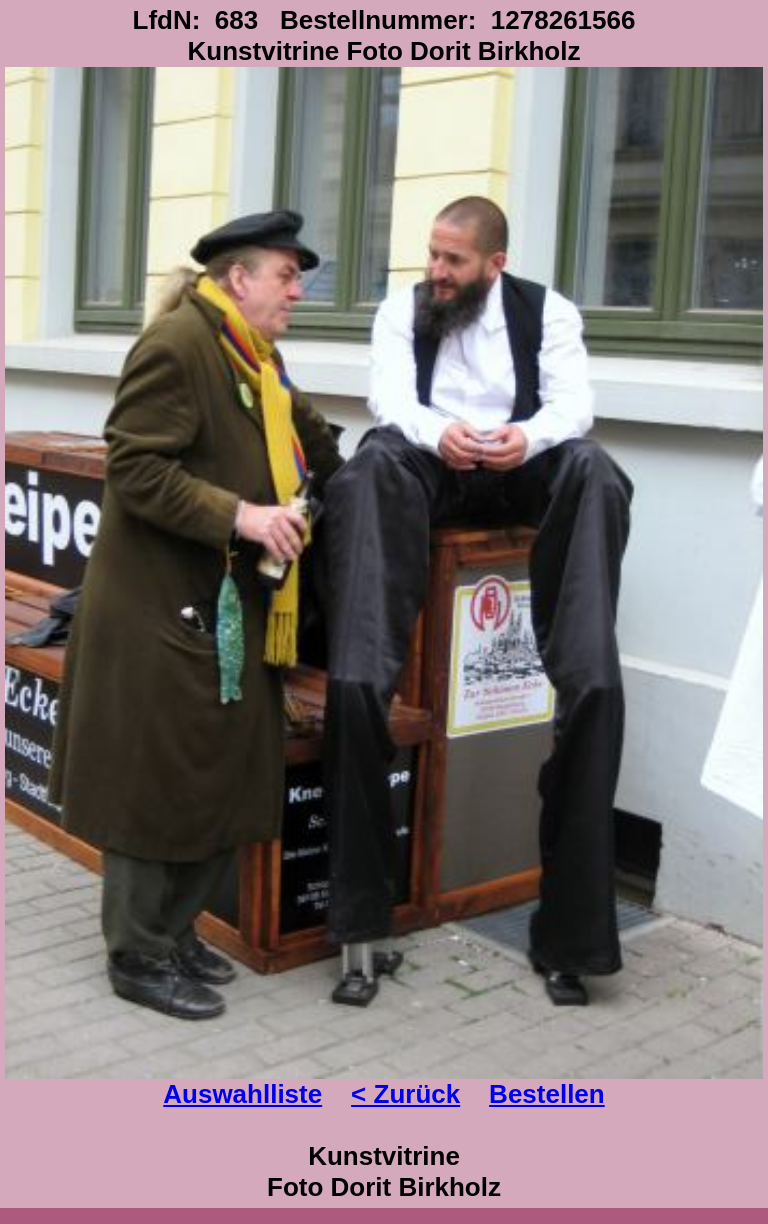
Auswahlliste (242, 1094)
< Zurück (405, 1094)
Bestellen (547, 1094)
